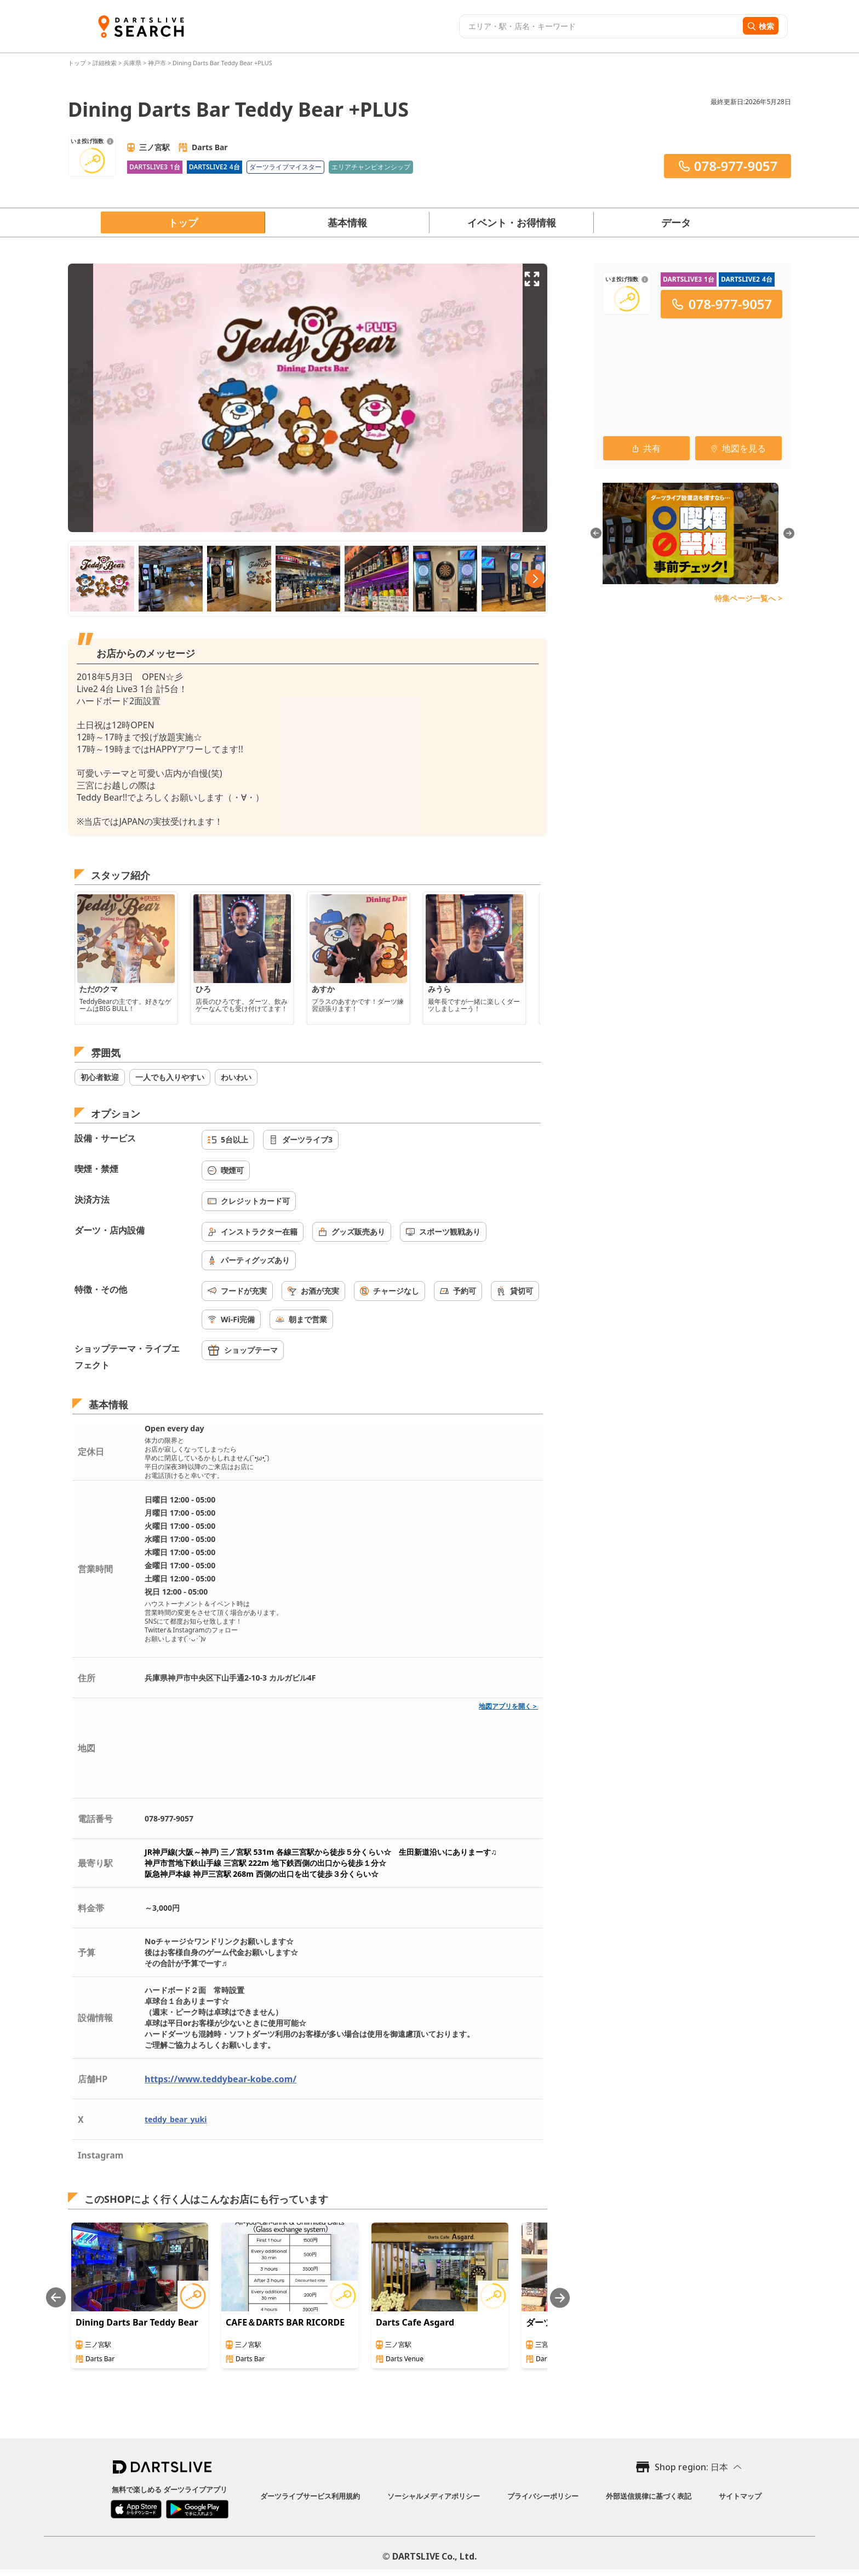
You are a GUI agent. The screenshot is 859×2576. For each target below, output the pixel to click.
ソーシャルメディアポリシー (433, 2496)
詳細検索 (105, 63)
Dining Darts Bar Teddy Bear (137, 2322)
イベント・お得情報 (511, 222)
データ (676, 222)
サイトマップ (740, 2496)
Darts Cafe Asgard (415, 2322)
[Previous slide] (55, 2297)
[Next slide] (559, 2297)
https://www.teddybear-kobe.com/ (220, 2079)
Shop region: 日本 (691, 2467)
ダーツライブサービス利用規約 (310, 2496)
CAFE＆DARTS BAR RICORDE (285, 2322)
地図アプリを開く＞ (508, 1706)
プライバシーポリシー (543, 2496)
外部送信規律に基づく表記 (648, 2496)
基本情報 (347, 222)
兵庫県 (132, 63)
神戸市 (157, 63)
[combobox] (599, 26)
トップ (78, 63)
